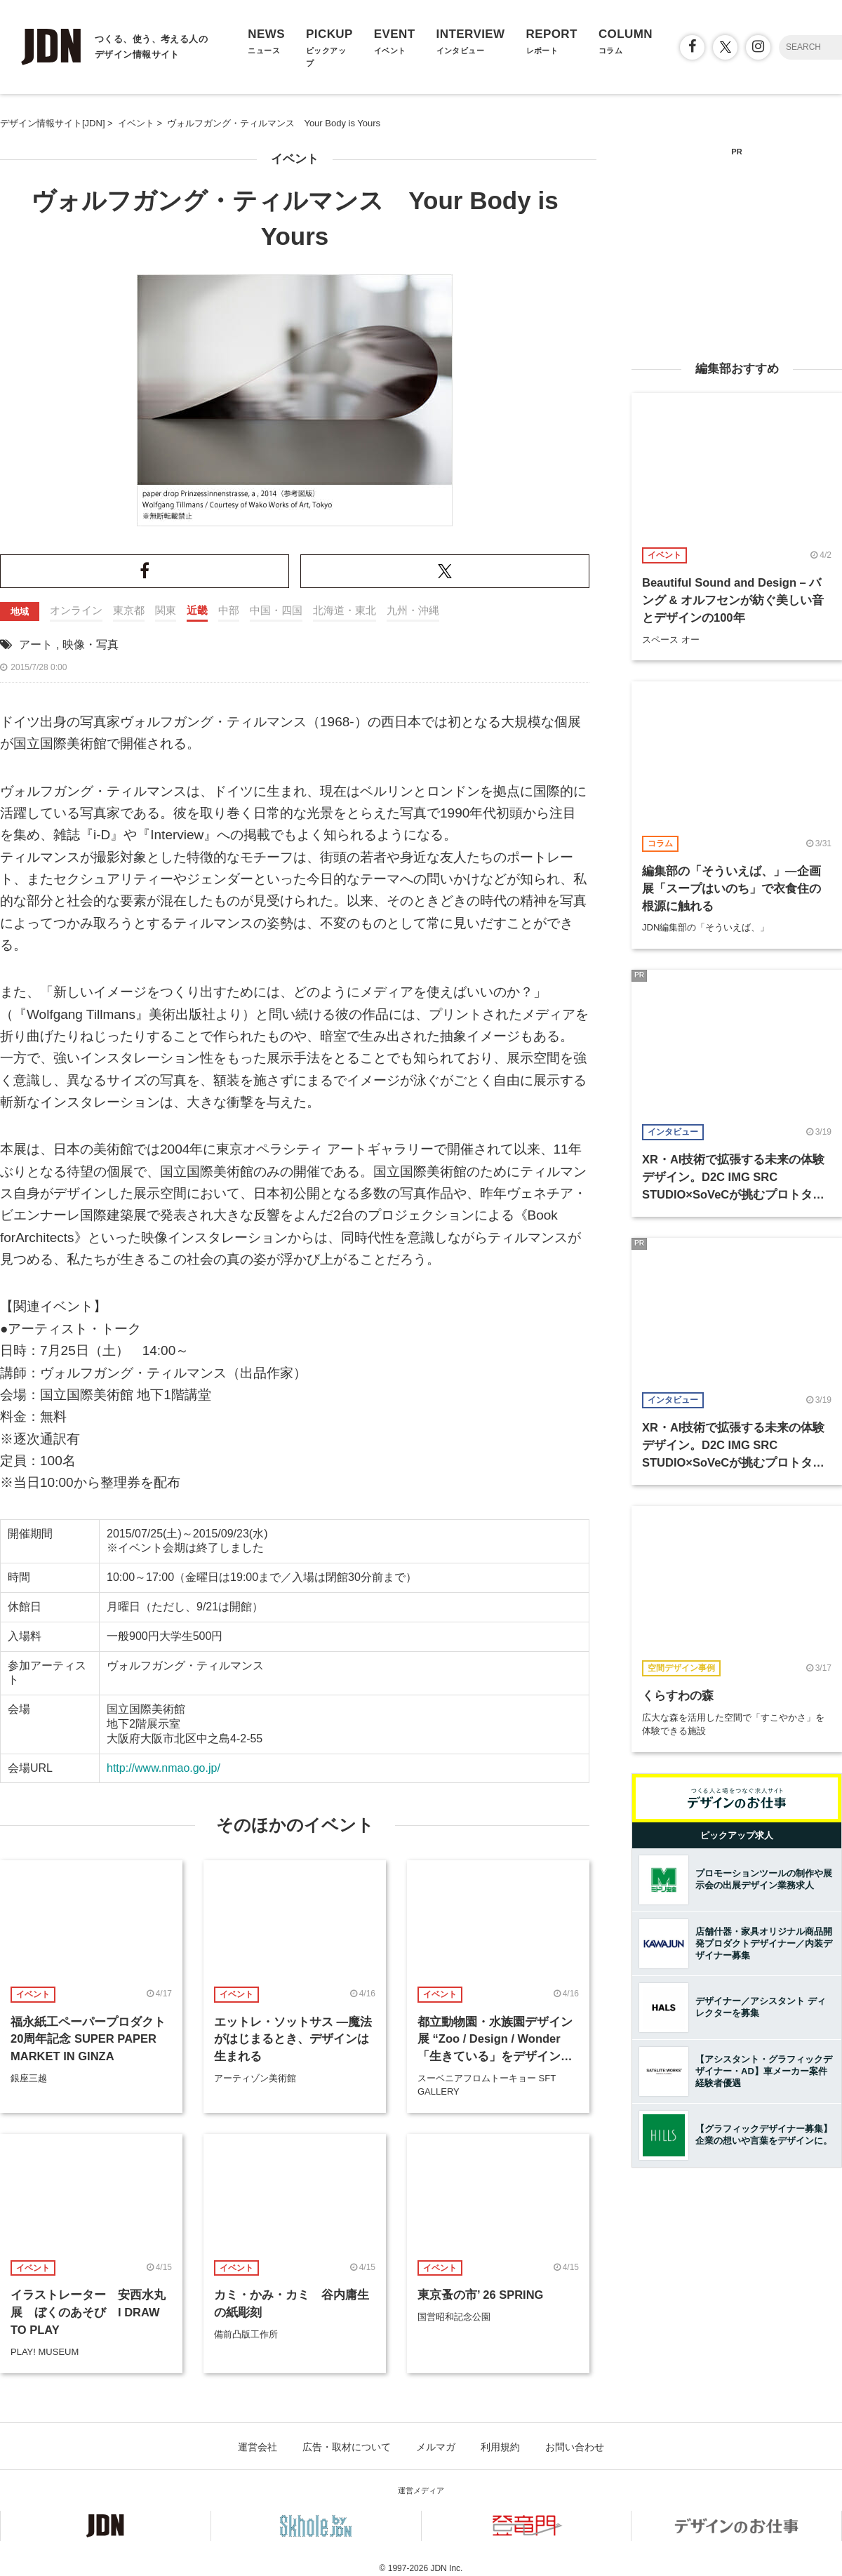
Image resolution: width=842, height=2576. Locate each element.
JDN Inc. (446, 2568)
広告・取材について (346, 2446)
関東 (165, 610)
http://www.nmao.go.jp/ (163, 1768)
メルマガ (435, 2446)
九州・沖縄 (413, 610)
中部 (228, 610)
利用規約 (500, 2446)
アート (36, 644)
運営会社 (257, 2446)
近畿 (197, 610)
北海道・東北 (344, 610)
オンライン (76, 610)
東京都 (129, 610)
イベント (295, 159)
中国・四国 (276, 610)
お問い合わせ (574, 2446)
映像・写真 (90, 644)
